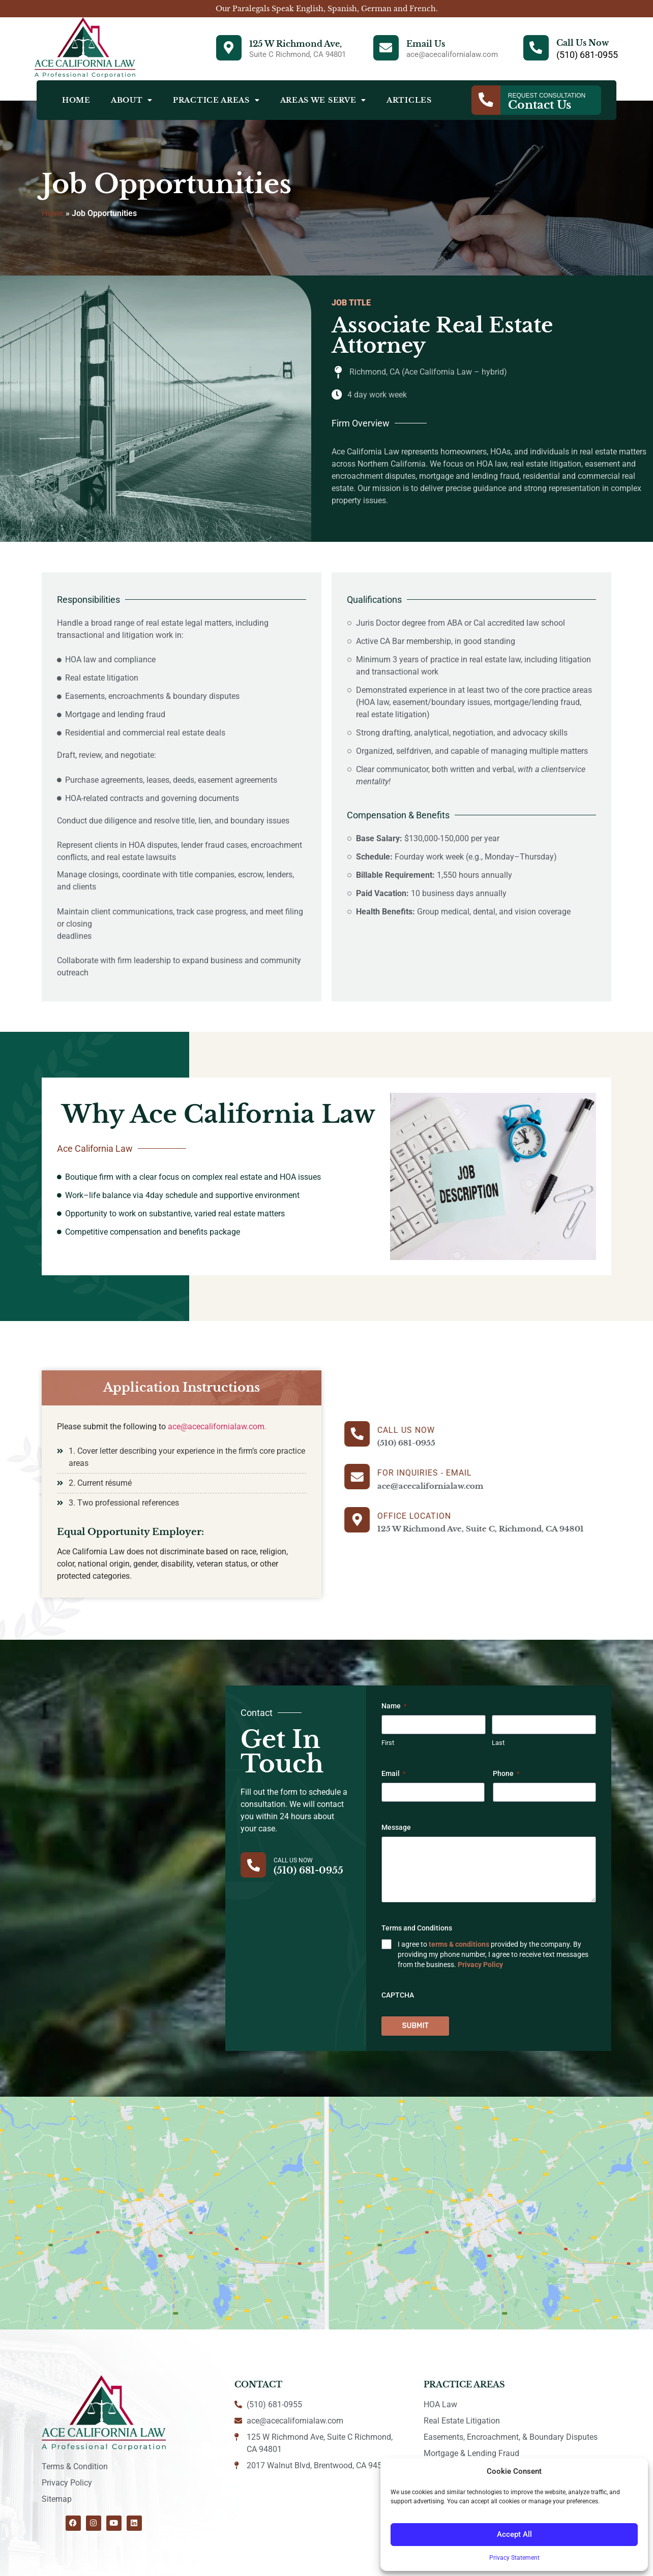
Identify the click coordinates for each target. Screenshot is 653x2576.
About (132, 100)
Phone (506, 1773)
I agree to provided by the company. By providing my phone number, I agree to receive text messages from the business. (493, 1955)
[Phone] (536, 47)
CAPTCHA (397, 1995)
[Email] (386, 47)
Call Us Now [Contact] (293, 1860)
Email (393, 1773)
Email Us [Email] (425, 44)
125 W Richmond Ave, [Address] (295, 44)
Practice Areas (216, 100)
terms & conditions (459, 1945)
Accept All (514, 2534)
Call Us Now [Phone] (582, 43)
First (387, 1743)
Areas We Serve (323, 100)
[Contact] (486, 100)
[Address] (229, 47)
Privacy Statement (514, 2557)
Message (396, 1828)
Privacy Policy (480, 1965)
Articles (409, 100)
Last (498, 1743)
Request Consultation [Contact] (547, 95)
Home (76, 100)
